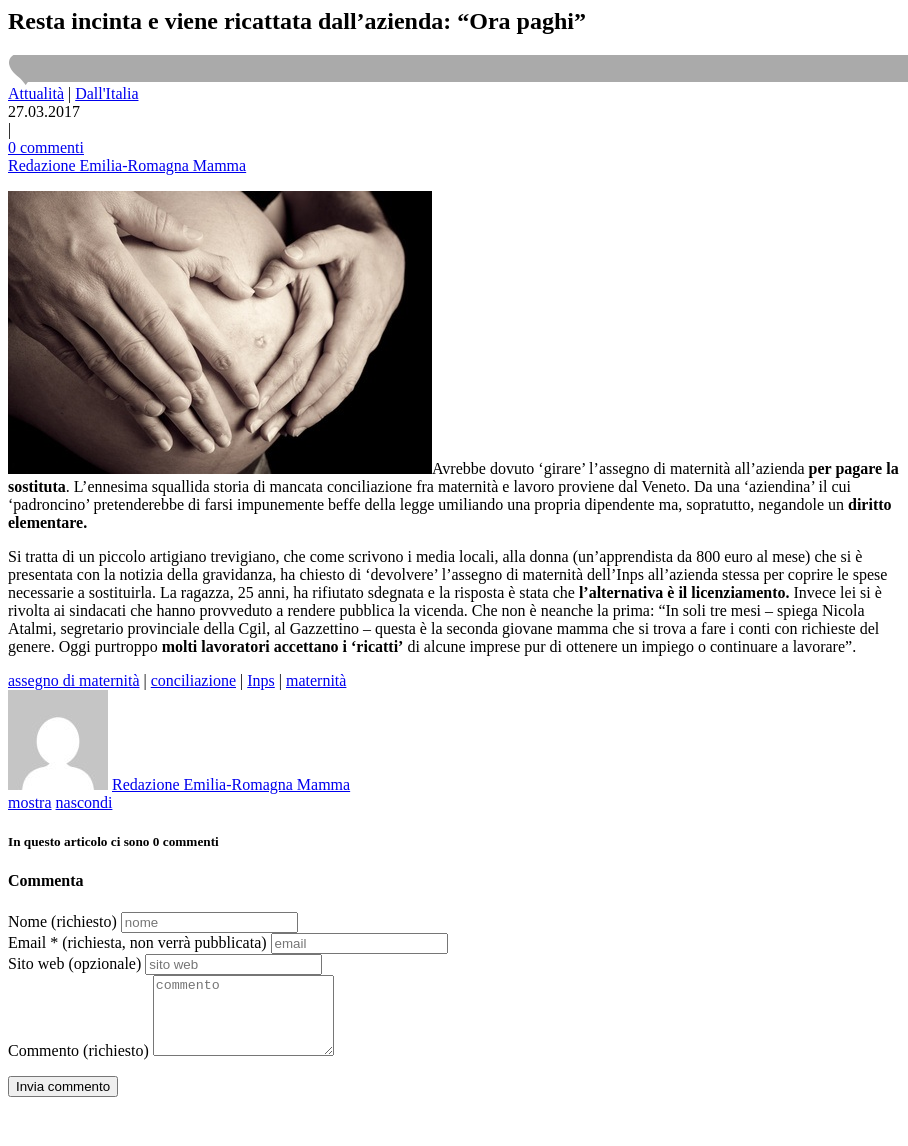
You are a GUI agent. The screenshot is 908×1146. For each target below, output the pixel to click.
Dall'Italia (106, 93)
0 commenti (46, 147)
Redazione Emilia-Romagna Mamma (127, 165)
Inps (261, 680)
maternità (316, 680)
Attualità (36, 93)
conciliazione (193, 680)
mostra (30, 802)
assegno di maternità (74, 680)
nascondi (84, 802)
